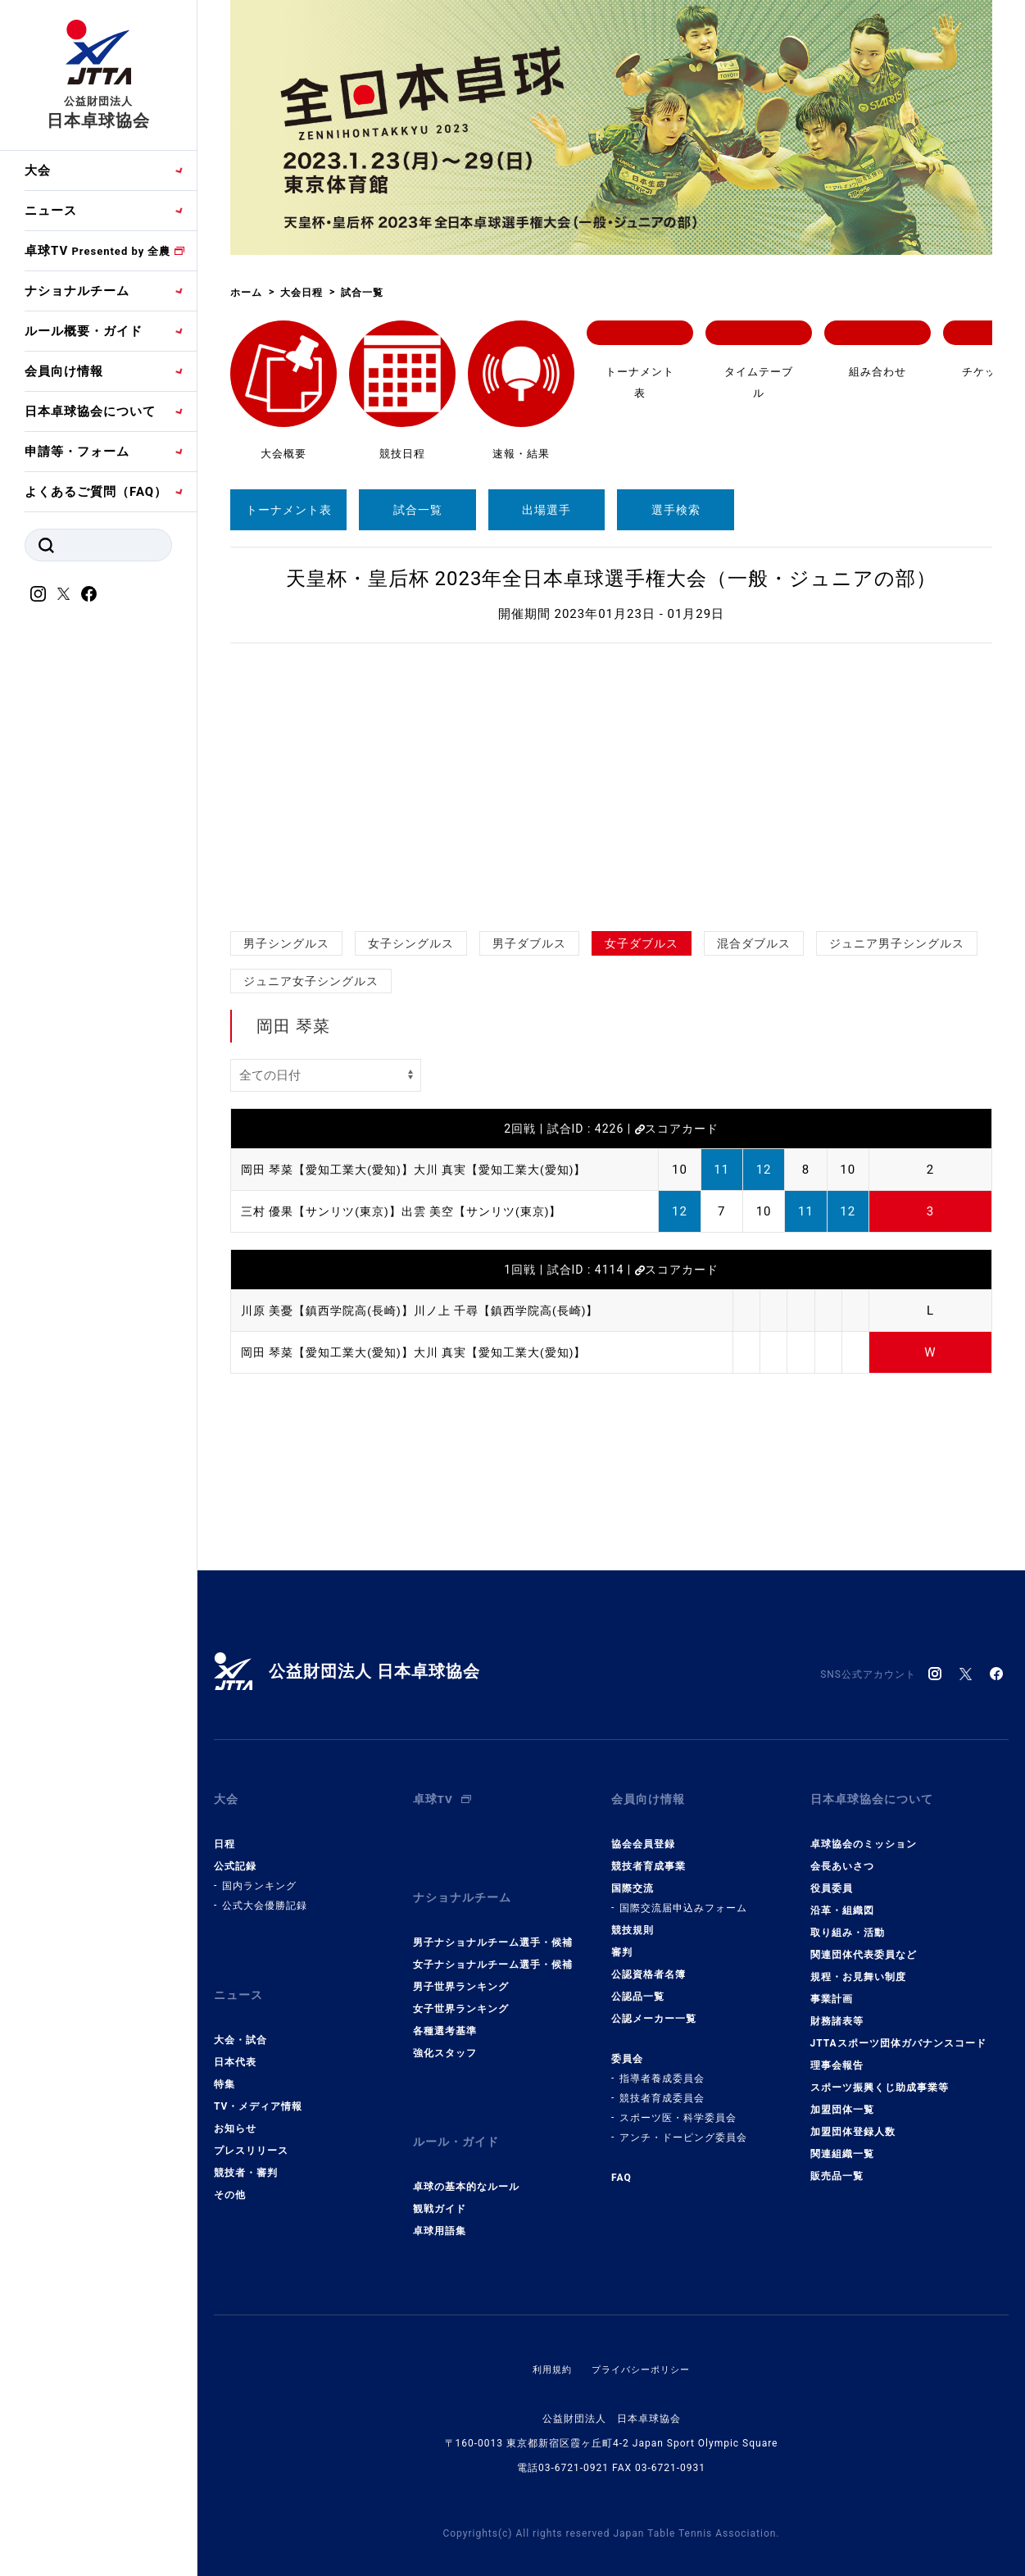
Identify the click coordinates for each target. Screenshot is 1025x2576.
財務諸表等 (837, 2009)
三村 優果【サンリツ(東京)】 (326, 1211)
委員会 (627, 2046)
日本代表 (235, 2037)
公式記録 (235, 1854)
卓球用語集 (439, 2195)
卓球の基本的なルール (466, 2150)
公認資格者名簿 (648, 1962)
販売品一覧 (837, 2163)
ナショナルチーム (77, 291)
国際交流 (632, 1876)
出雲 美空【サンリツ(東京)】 (497, 1211)
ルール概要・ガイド (84, 331)
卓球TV (97, 250)
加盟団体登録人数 (853, 2119)
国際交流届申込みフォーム (683, 1895)
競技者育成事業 (648, 1854)
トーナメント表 (289, 509)
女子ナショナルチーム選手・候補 (493, 1940)
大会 (38, 170)
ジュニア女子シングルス (311, 981)
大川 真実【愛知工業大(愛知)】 (517, 1169)
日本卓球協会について (90, 411)
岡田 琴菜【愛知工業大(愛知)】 (333, 1169)
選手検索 (676, 509)
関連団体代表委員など (863, 1942)
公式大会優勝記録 (264, 1893)
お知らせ (235, 2104)
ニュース (51, 210)
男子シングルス (286, 943)
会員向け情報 (64, 371)
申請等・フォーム (77, 451)
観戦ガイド (439, 2172)
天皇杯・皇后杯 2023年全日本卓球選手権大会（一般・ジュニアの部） (611, 578)
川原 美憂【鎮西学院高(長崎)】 (333, 1310)
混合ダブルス (754, 943)
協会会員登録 (643, 1832)
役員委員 (831, 1876)
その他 (230, 2170)
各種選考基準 (445, 2006)
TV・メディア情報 (258, 2082)
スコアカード (677, 1128)
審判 (622, 1940)
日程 (224, 1832)
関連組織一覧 (842, 2141)
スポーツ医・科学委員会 (678, 2105)
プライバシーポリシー (642, 2333)
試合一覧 (417, 509)
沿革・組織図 (842, 1898)
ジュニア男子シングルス (896, 943)
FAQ (621, 2165)
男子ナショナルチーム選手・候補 (493, 1918)
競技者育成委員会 (662, 2086)
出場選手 (546, 509)
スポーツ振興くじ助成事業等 (879, 2075)
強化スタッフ (445, 2028)
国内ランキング (259, 1873)
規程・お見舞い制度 (858, 1964)
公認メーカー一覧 (653, 2006)
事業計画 (831, 1986)
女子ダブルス (641, 943)
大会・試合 (240, 2015)
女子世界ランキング (461, 1984)
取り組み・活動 (847, 1920)
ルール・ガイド (459, 2112)
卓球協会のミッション (863, 1832)
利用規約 (548, 2333)
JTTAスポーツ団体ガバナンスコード (898, 2031)
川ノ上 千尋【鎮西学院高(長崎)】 (524, 1310)
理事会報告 (837, 2053)
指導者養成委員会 (662, 2066)
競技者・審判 (246, 2148)
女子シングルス (411, 943)
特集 (224, 2059)
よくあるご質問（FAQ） (96, 491)
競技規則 (632, 1918)
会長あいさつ (842, 1854)
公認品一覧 (637, 1984)
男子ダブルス (529, 943)
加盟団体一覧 (842, 2097)
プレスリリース (251, 2126)
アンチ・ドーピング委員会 (683, 2125)
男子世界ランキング (461, 1962)
